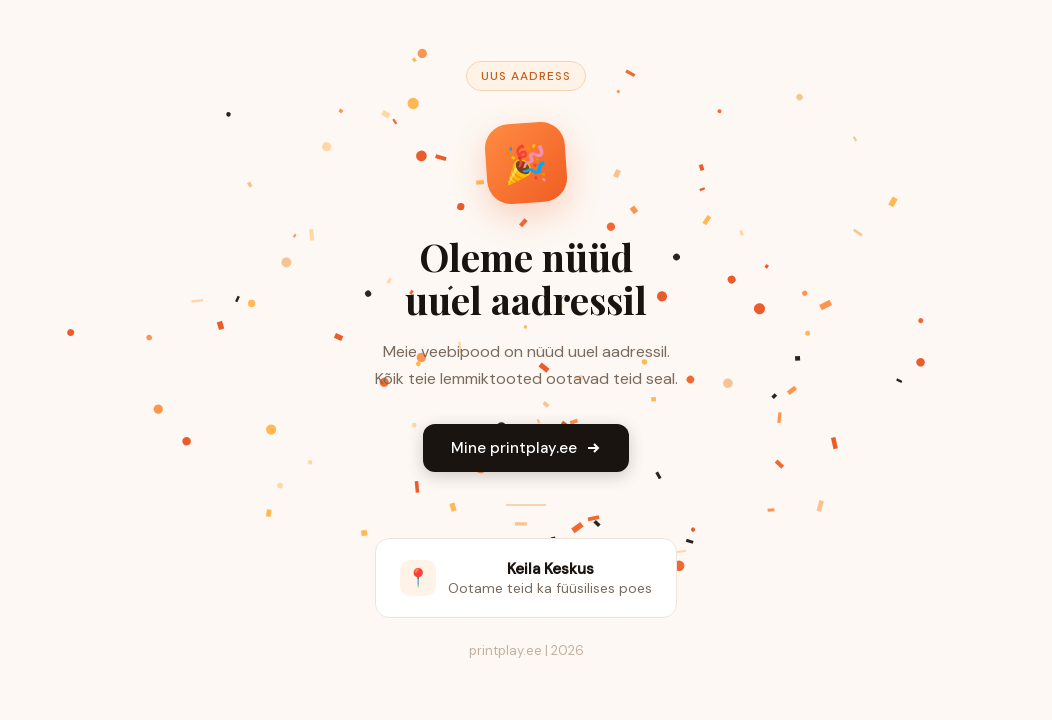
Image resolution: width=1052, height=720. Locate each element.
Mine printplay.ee (526, 448)
